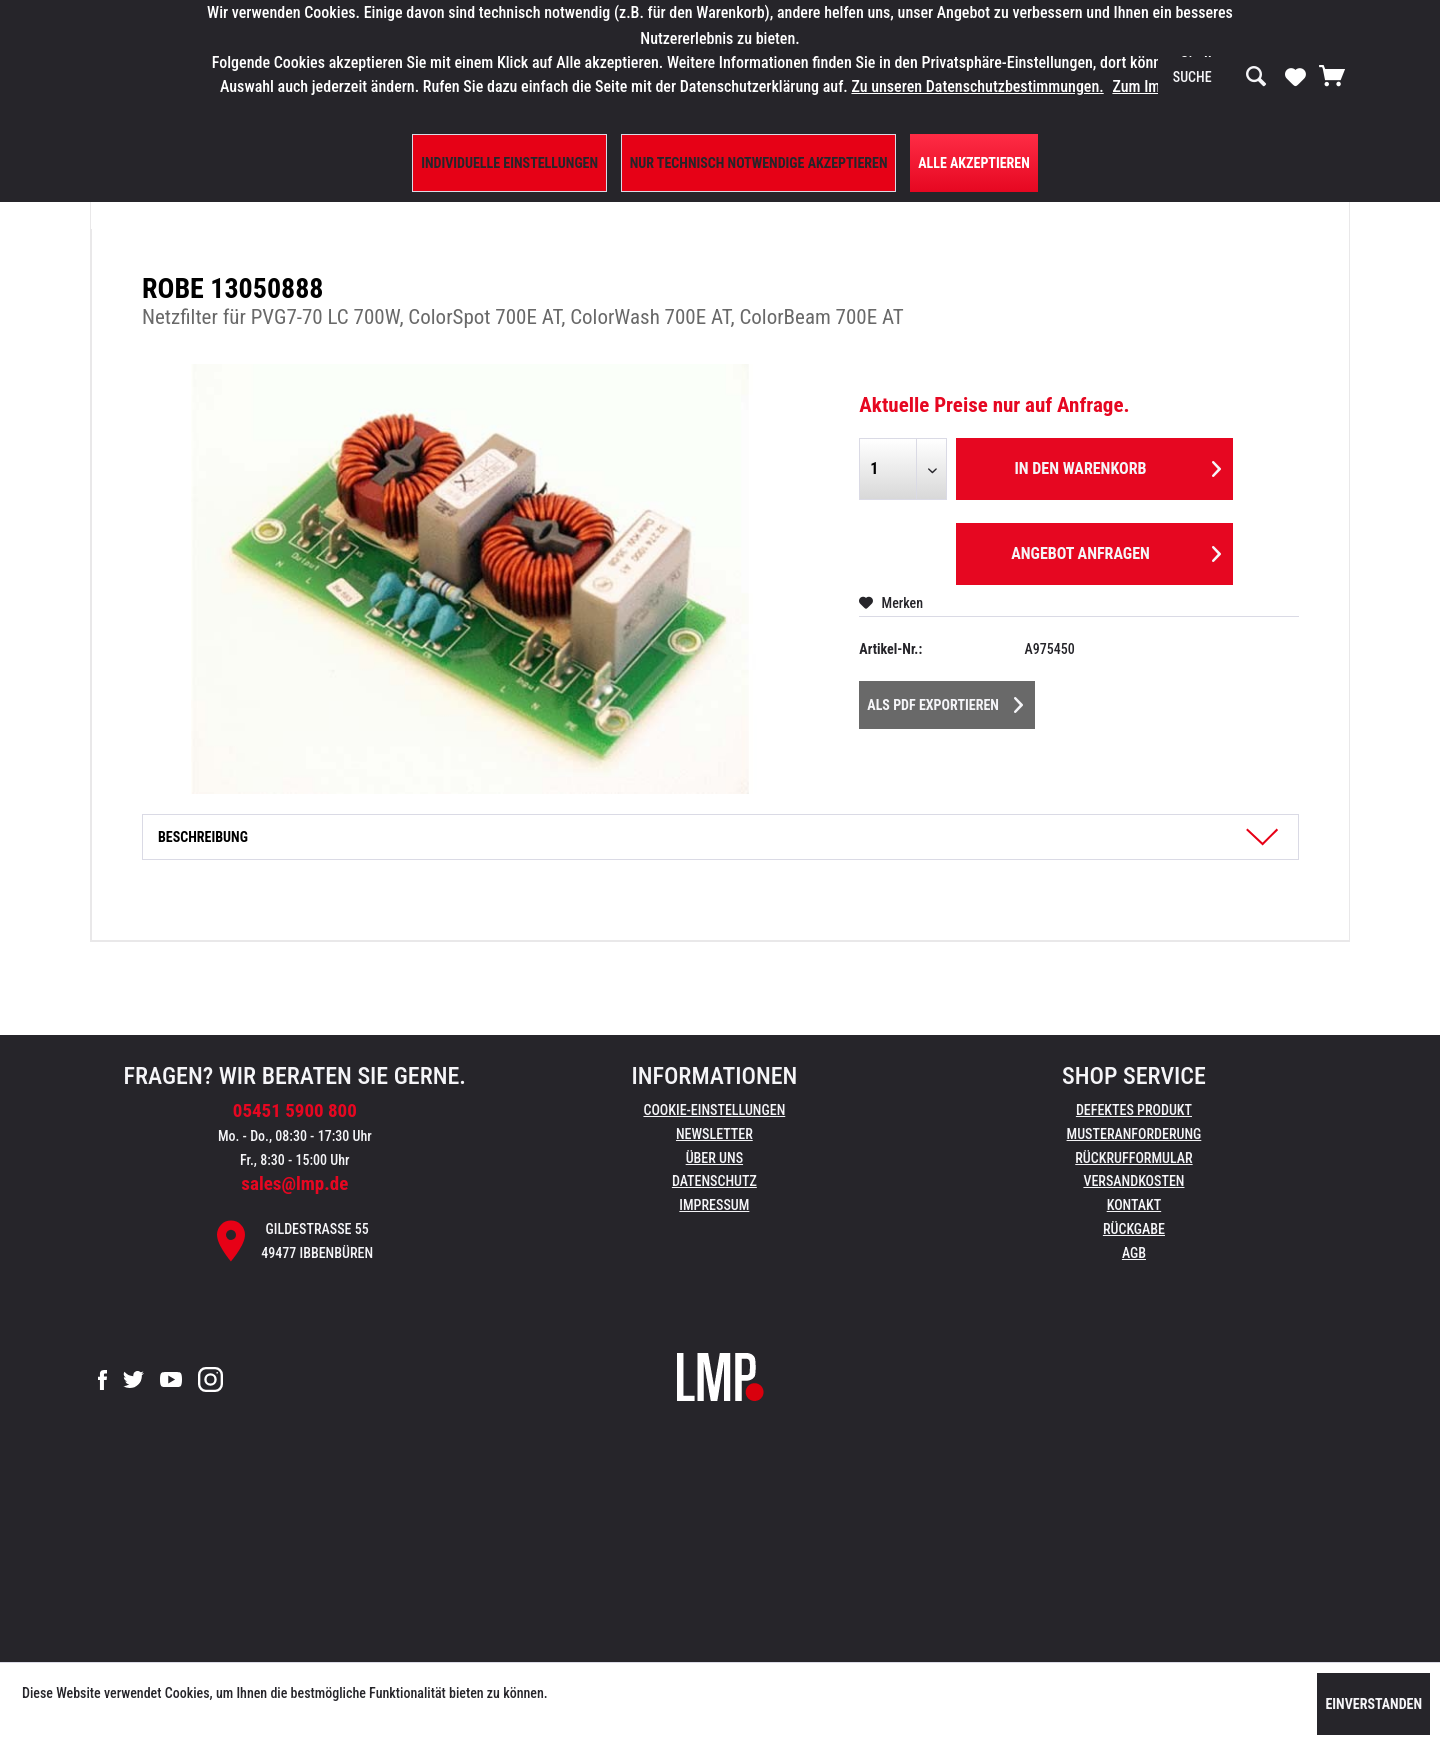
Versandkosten (1133, 1181)
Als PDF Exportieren (945, 701)
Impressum (714, 1205)
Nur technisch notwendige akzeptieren (759, 163)
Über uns (714, 1158)
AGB (1134, 1253)
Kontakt (1134, 1205)
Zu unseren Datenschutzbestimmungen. (977, 86)
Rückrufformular (1133, 1158)
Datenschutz (714, 1181)
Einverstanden (1373, 1704)
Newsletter (714, 1134)
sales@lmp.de (294, 1183)
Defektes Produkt (1134, 1110)
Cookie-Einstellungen (714, 1110)
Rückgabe (1134, 1229)
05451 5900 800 (295, 1110)
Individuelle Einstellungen (509, 163)
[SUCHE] (1220, 77)
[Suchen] (1256, 77)
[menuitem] (1220, 77)
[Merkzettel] (1295, 76)
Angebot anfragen (1116, 550)
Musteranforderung (1134, 1134)
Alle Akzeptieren (974, 163)
